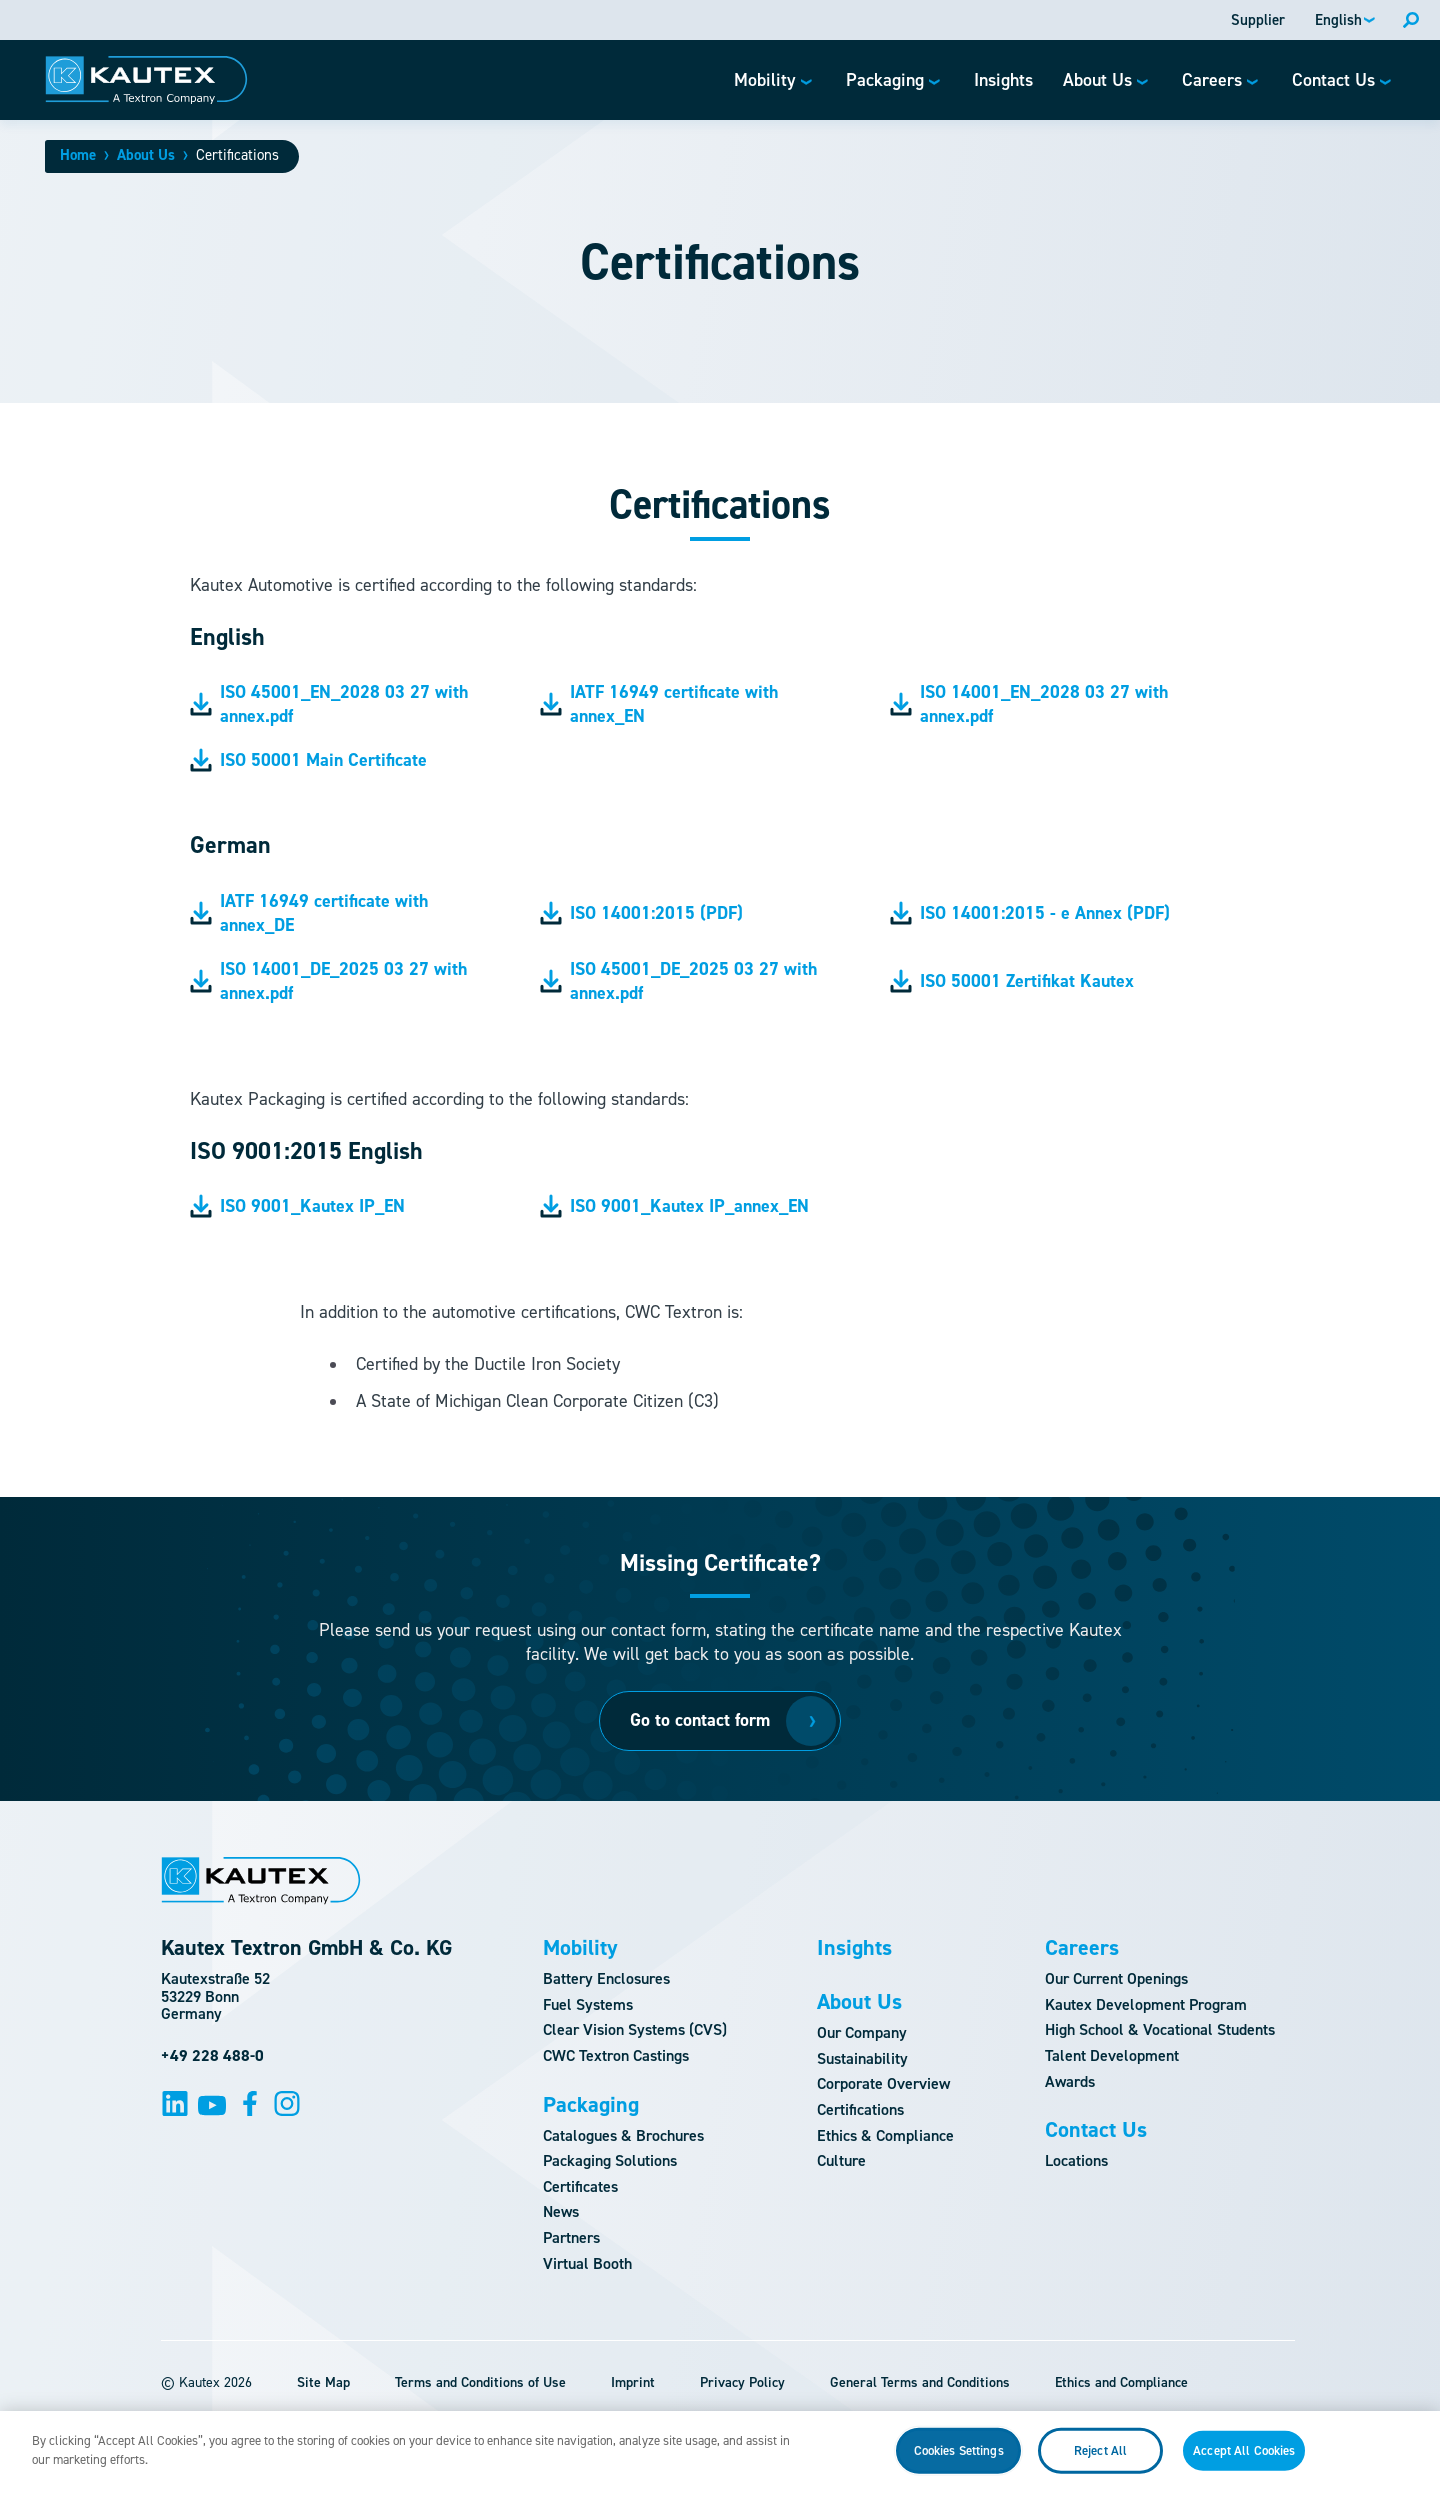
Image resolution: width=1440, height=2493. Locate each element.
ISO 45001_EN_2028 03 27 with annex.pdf (329, 704)
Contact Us (1096, 2130)
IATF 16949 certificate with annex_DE (309, 913)
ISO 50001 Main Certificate (308, 760)
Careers (1082, 1948)
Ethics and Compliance (1121, 2382)
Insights (854, 1948)
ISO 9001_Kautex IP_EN (297, 1206)
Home (78, 155)
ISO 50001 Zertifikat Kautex (1012, 981)
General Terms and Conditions (920, 2382)
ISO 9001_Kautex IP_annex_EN (674, 1206)
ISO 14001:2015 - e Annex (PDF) (1030, 913)
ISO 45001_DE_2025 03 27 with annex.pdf (678, 981)
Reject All (1100, 2460)
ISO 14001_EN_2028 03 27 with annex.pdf (1029, 704)
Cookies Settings (959, 2460)
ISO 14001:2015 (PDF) (641, 913)
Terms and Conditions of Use (480, 2382)
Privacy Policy (742, 2382)
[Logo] (146, 80)
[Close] (1408, 2460)
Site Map (323, 2382)
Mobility (580, 1948)
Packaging (591, 2105)
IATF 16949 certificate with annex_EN (659, 704)
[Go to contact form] (720, 1721)
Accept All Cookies (1244, 2460)
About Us (146, 155)
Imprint (633, 2382)
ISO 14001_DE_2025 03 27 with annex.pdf (328, 981)
